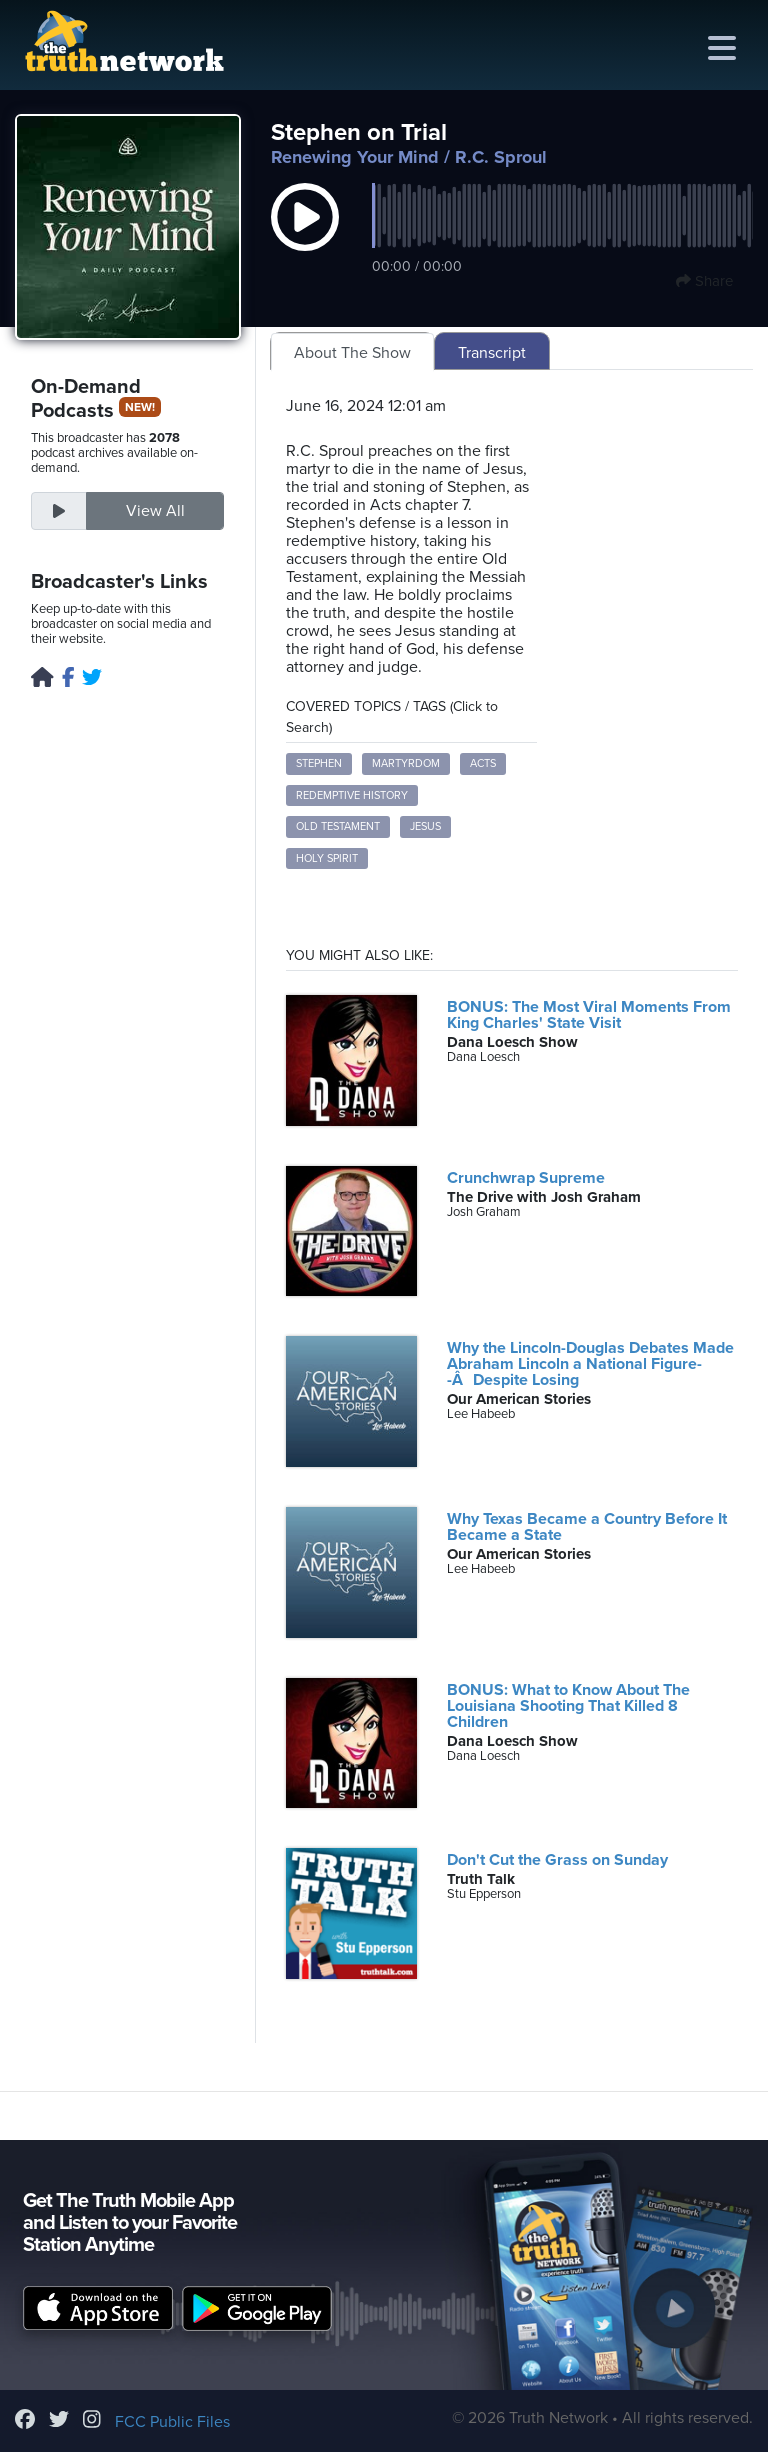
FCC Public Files (172, 2422)
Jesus (425, 826)
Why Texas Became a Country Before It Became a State (587, 1527)
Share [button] (704, 281)
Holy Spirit (327, 858)
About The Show (352, 353)
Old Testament (338, 826)
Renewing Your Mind (355, 157)
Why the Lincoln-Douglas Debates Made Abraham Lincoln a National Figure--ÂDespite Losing (590, 1364)
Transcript (492, 353)
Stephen (319, 763)
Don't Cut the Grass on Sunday (557, 1860)
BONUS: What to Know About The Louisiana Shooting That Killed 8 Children (568, 1706)
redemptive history (352, 795)
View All (155, 511)
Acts (483, 763)
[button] (305, 238)
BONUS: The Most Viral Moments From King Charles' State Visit (589, 1015)
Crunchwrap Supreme (526, 1178)
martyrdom (406, 763)
